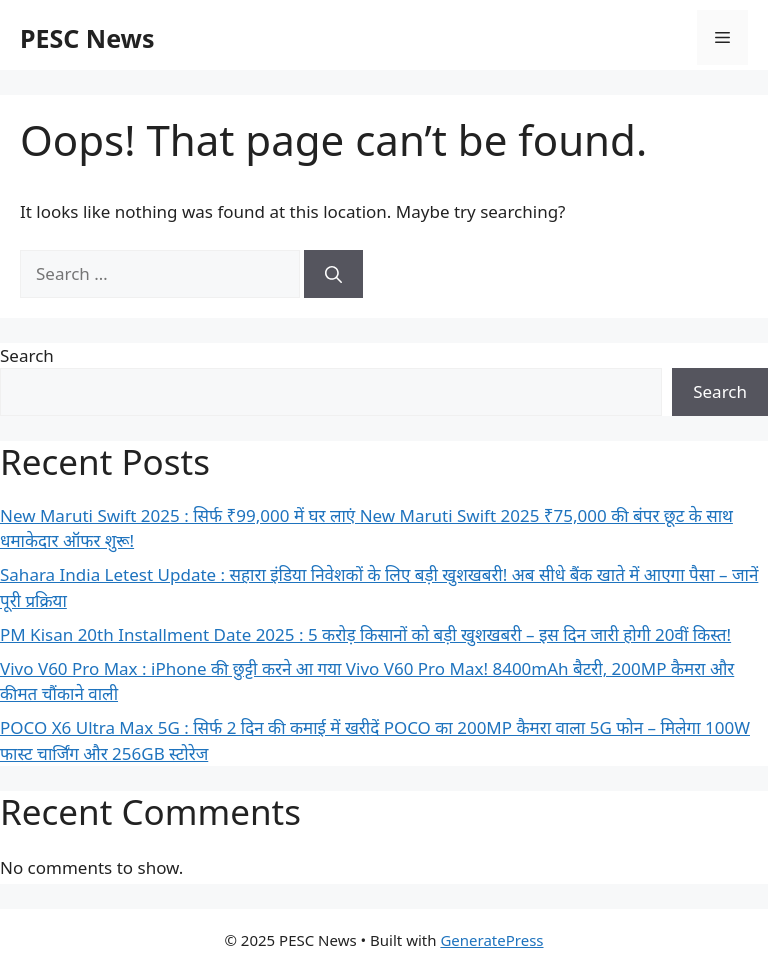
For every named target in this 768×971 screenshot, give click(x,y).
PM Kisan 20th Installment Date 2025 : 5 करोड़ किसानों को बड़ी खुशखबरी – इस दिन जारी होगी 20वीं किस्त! (365, 634)
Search (27, 355)
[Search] (333, 274)
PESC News (87, 38)
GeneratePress (491, 940)
